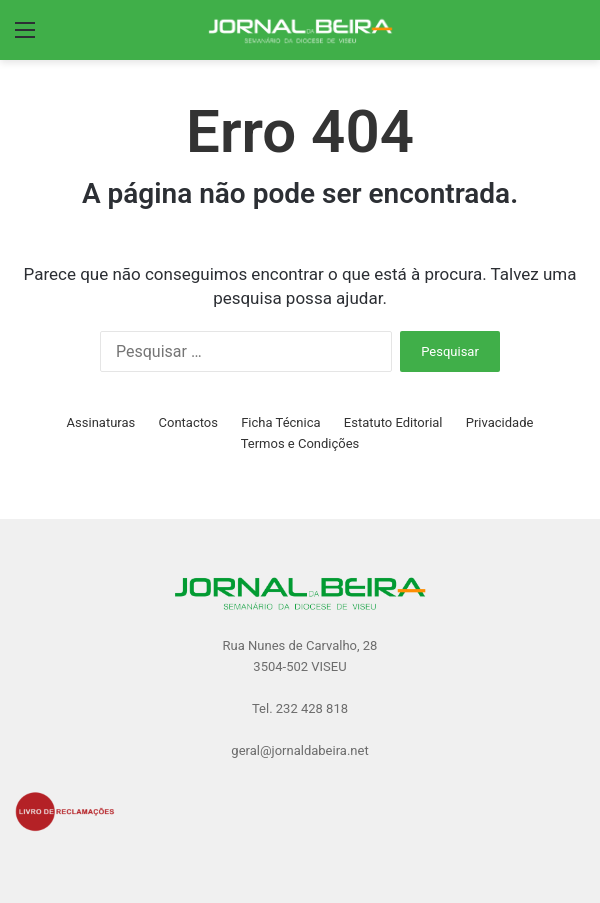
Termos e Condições (300, 443)
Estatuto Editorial (393, 422)
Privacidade (500, 422)
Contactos (188, 422)
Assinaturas (101, 422)
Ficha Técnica (280, 422)
